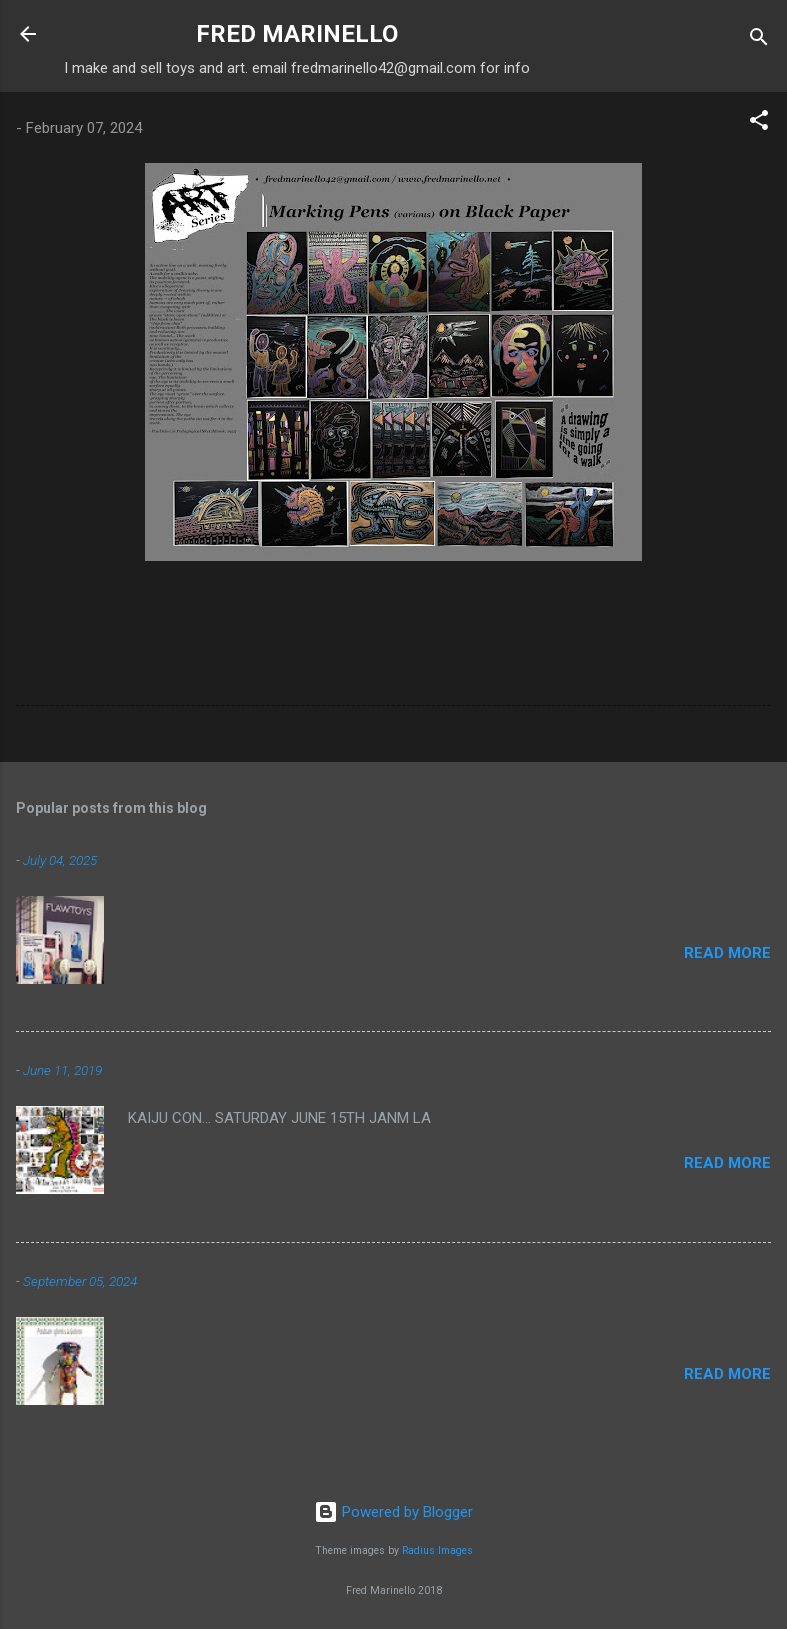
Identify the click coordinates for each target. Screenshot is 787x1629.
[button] (759, 123)
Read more (727, 953)
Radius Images (437, 1550)
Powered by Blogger (393, 1512)
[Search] (759, 40)
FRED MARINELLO (297, 34)
